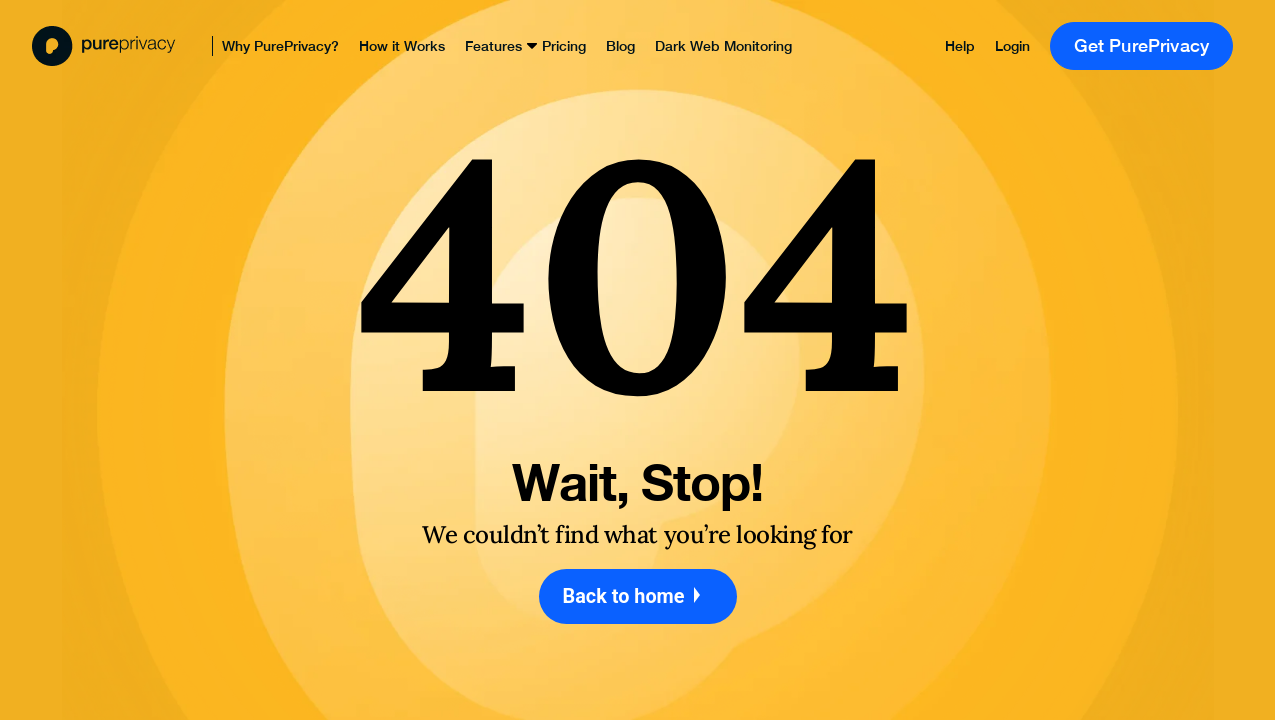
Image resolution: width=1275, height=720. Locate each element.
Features (493, 46)
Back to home (638, 596)
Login (1012, 46)
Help (960, 46)
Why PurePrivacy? (280, 46)
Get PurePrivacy (1142, 45)
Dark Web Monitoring (723, 46)
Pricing (564, 46)
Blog (620, 46)
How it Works (402, 46)
